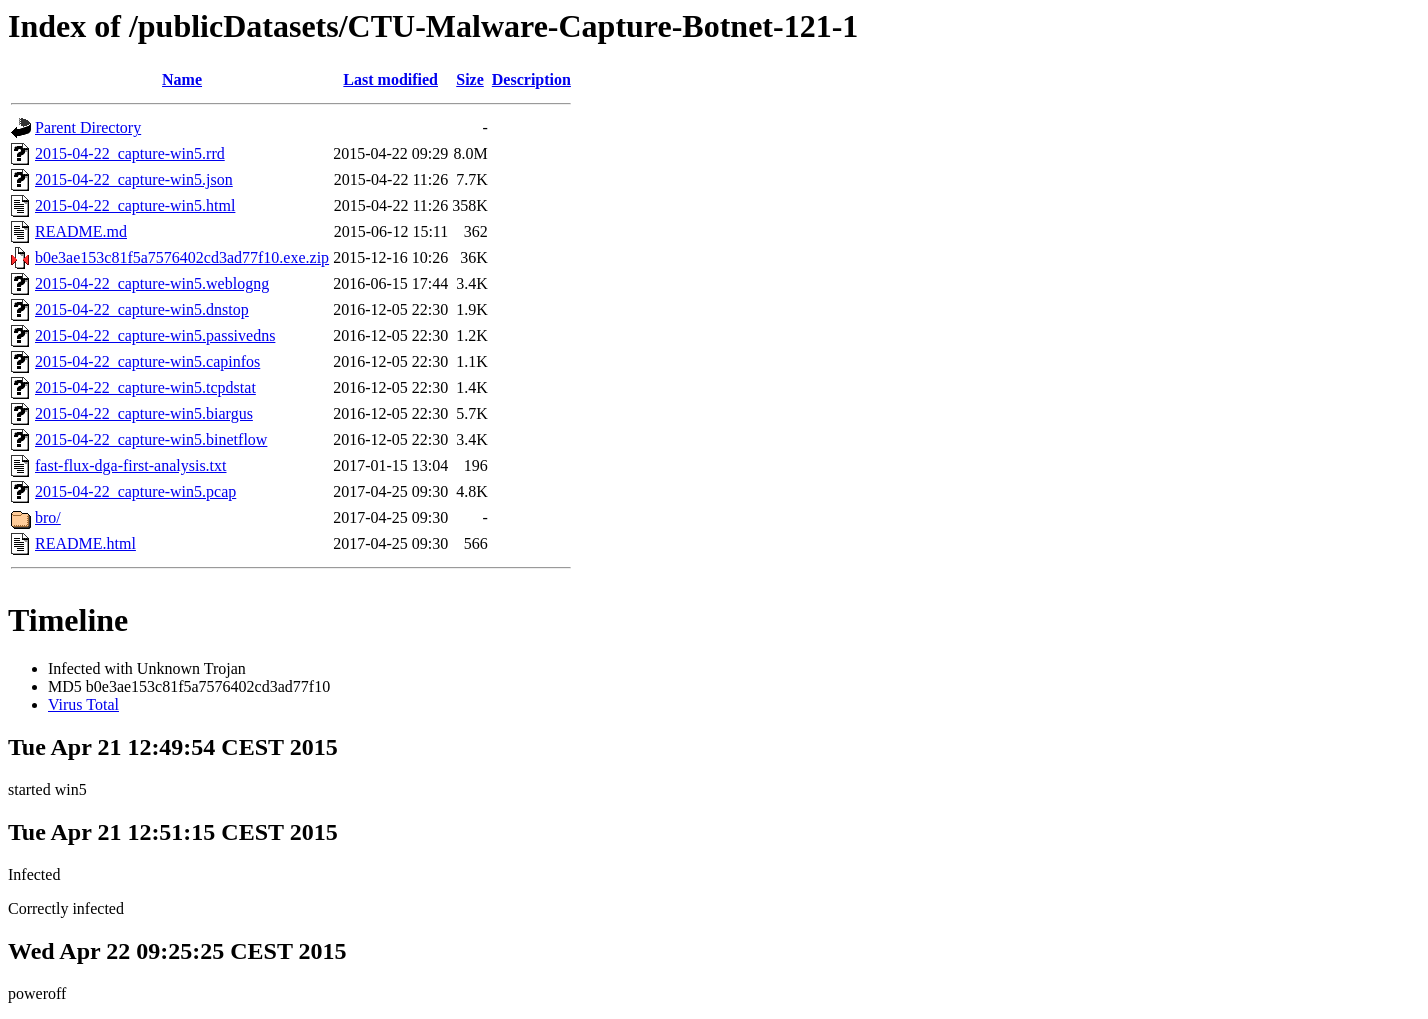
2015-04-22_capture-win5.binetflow (151, 439)
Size (470, 79)
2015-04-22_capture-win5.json (134, 179)
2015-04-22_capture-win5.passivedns (155, 335)
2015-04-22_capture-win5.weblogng (152, 283)
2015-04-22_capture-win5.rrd (130, 153)
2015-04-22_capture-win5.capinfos (147, 361)
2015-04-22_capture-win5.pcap (135, 491)
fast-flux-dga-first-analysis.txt (131, 465)
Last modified (390, 79)
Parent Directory (88, 127)
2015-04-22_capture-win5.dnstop (142, 309)
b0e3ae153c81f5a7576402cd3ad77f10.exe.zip (182, 257)
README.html (85, 543)
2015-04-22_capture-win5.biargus (144, 413)
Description (531, 79)
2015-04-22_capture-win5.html (135, 205)
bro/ (48, 517)
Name (182, 79)
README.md (81, 231)
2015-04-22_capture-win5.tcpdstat (145, 387)
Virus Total (83, 704)
